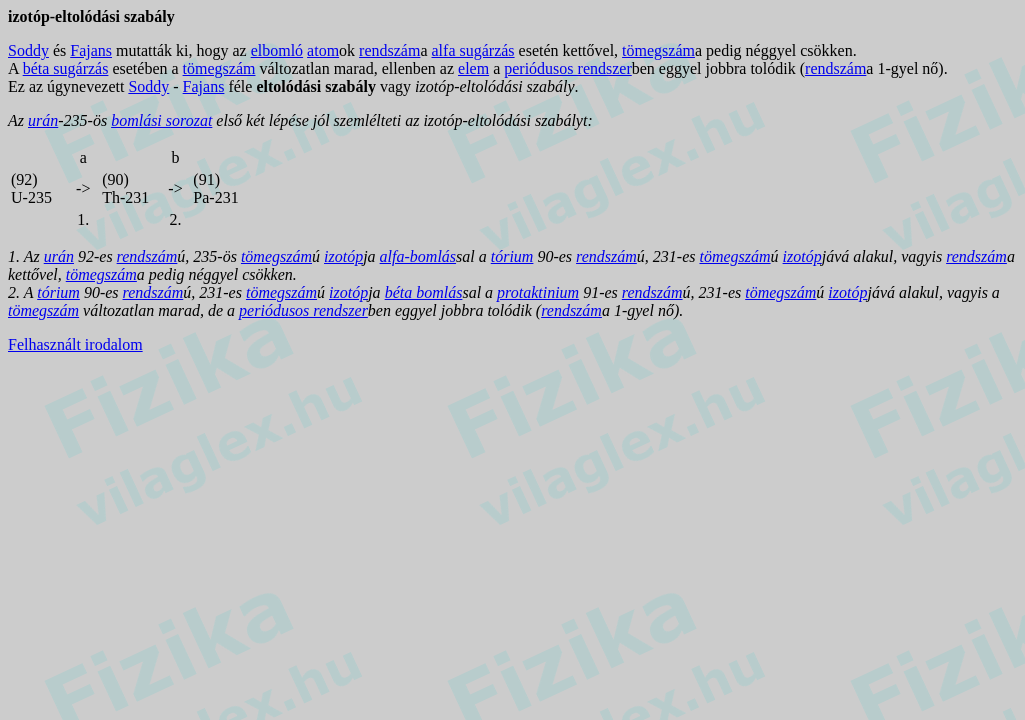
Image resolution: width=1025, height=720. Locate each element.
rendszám (389, 50)
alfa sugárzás (473, 50)
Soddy (28, 50)
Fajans (91, 50)
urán (43, 120)
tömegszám (658, 50)
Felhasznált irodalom (75, 344)
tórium (512, 256)
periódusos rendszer (568, 68)
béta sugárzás (66, 68)
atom (323, 50)
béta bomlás (424, 292)
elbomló (277, 50)
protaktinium (538, 292)
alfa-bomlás (418, 256)
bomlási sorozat (161, 120)
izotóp (343, 256)
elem (473, 68)
